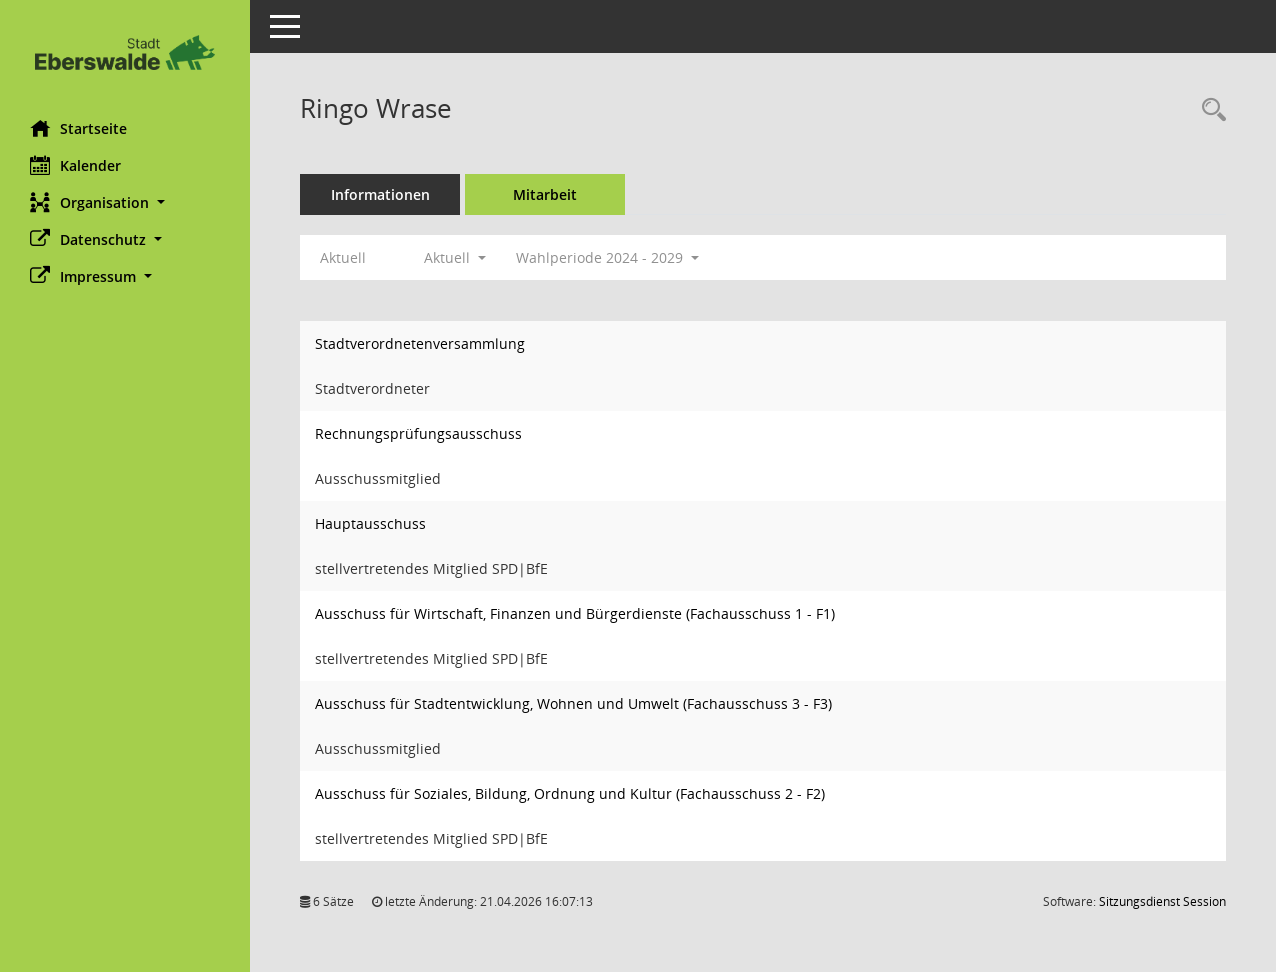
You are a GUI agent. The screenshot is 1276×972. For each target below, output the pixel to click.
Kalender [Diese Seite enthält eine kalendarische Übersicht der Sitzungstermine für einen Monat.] (75, 165)
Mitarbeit (545, 194)
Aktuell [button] (455, 257)
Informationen (380, 194)
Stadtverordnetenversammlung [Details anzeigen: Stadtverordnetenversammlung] (420, 343)
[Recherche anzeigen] (1209, 110)
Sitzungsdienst (1162, 901)
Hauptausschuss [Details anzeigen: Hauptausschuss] (370, 523)
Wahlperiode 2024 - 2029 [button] (607, 257)
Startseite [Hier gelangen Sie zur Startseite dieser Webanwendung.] (78, 128)
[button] (125, 202)
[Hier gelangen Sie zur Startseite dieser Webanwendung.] (125, 52)
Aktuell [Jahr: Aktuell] (343, 257)
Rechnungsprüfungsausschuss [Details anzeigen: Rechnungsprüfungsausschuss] (418, 433)
